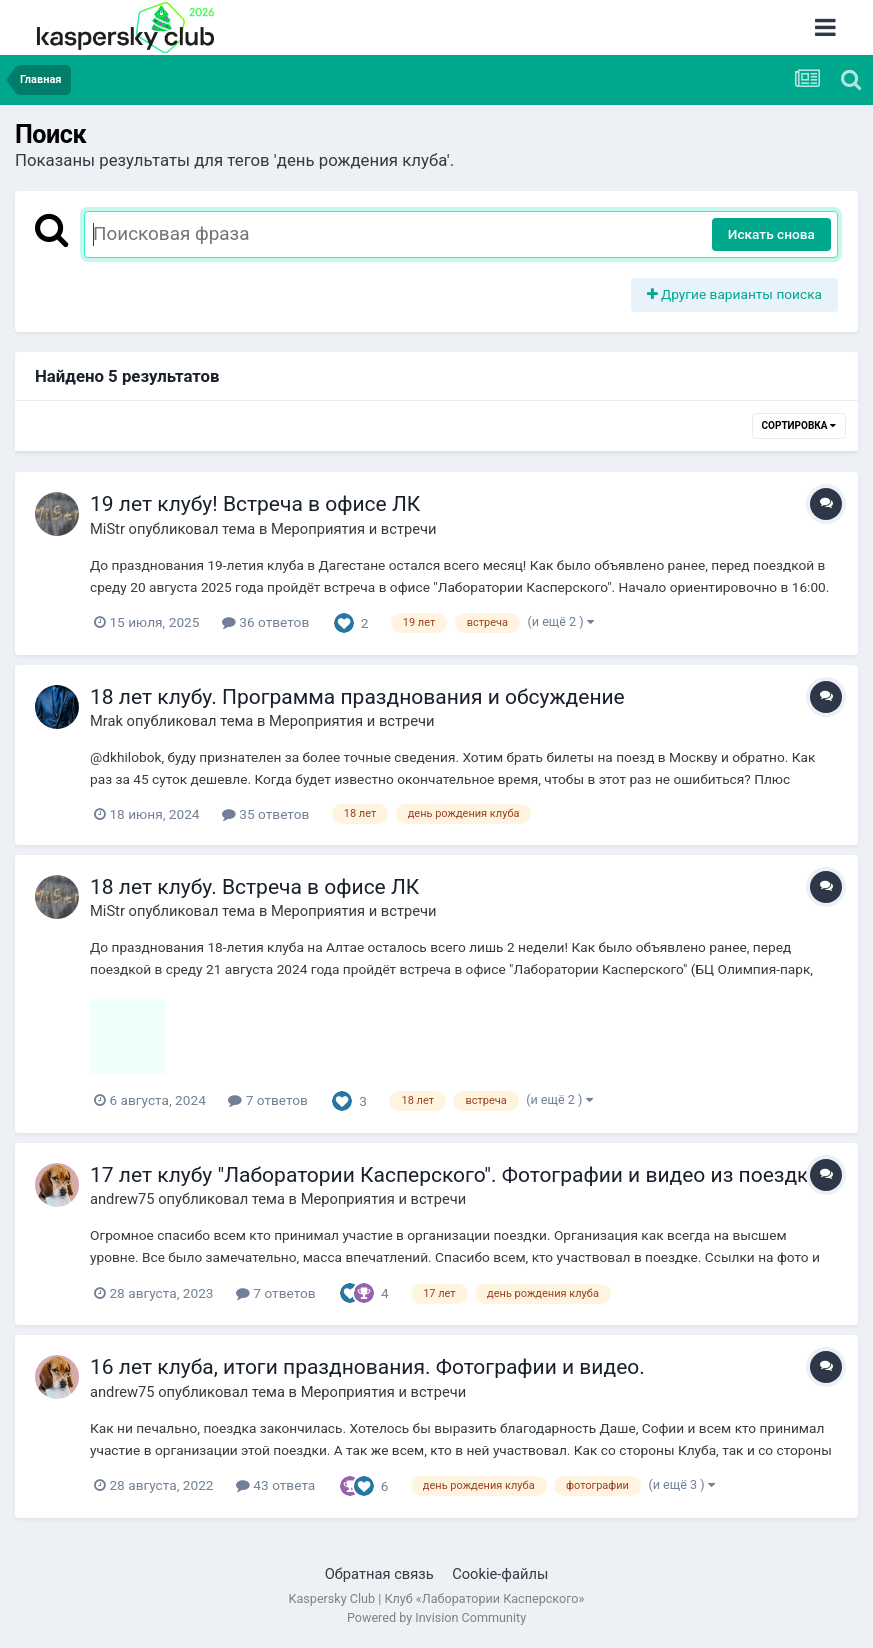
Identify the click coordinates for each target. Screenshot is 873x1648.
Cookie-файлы (500, 1574)
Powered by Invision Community (436, 1617)
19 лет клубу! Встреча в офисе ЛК (255, 504)
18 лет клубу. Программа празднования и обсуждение (357, 697)
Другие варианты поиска (735, 294)
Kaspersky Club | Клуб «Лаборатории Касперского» (437, 1598)
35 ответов (265, 814)
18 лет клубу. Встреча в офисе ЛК (254, 887)
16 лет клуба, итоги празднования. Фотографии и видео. (367, 1367)
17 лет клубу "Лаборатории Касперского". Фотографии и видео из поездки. (458, 1175)
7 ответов (268, 1100)
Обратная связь (379, 1574)
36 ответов (265, 622)
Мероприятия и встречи (354, 529)
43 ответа (275, 1485)
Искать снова (771, 234)
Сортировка (799, 425)
